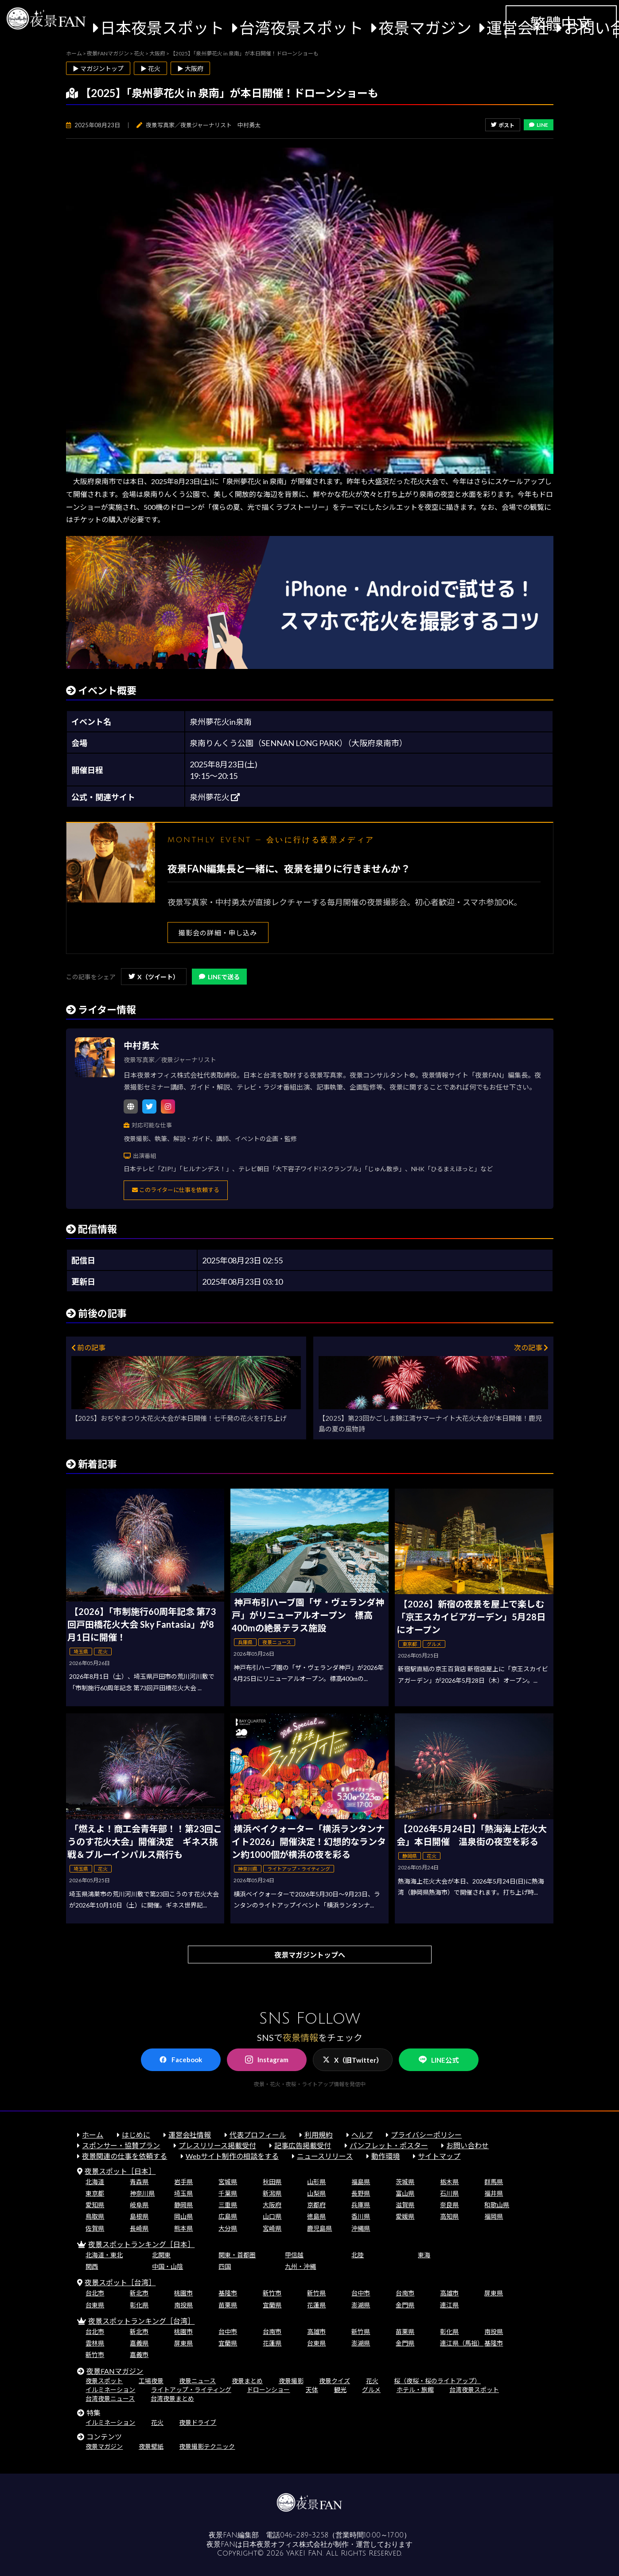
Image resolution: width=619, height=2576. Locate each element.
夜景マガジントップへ (309, 1955)
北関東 (161, 2255)
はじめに (136, 2134)
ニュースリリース (325, 2156)
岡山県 (183, 2216)
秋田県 (272, 2181)
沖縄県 (360, 2228)
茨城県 (405, 2181)
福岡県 (493, 2216)
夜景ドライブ (197, 2422)
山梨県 (316, 2193)
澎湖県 (360, 2305)
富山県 (405, 2193)
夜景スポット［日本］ (120, 2171)
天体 (312, 2389)
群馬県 (493, 2181)
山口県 (272, 2216)
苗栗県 (227, 2305)
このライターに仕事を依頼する (175, 1189)
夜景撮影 (291, 2380)
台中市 (360, 2293)
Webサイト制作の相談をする (232, 2156)
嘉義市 (139, 2354)
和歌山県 (496, 2205)
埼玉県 (183, 2193)
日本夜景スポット (162, 28)
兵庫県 (360, 2205)
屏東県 (493, 2293)
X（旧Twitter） (353, 2060)
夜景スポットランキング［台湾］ (141, 2321)
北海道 (95, 2181)
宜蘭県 (272, 2305)
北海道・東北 (104, 2255)
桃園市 (183, 2293)
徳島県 (316, 2216)
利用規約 (318, 2134)
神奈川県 (142, 2193)
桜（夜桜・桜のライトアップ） (437, 2380)
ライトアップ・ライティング (191, 2389)
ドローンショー (268, 2389)
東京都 (95, 2193)
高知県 (449, 2216)
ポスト (502, 125)
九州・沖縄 (300, 2266)
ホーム (92, 2134)
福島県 (360, 2181)
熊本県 (183, 2228)
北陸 (357, 2255)
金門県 (405, 2305)
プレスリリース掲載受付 (217, 2145)
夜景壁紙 (151, 2446)
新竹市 (272, 2293)
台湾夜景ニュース (110, 2398)
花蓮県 (316, 2305)
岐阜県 (139, 2205)
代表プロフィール (258, 2134)
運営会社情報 (189, 2134)
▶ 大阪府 (190, 68)
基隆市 (227, 2293)
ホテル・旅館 (415, 2389)
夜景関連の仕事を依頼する (124, 2156)
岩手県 (183, 2181)
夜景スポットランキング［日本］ (141, 2244)
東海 (424, 2255)
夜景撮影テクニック (207, 2446)
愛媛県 (405, 2216)
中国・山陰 (167, 2266)
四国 (224, 2266)
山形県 (316, 2181)
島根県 (139, 2216)
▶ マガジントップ (98, 68)
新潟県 (272, 2193)
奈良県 (449, 2205)
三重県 (227, 2205)
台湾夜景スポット (301, 28)
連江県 (449, 2305)
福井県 (493, 2193)
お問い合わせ (467, 2145)
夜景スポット (104, 2380)
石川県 (449, 2193)
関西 (92, 2266)
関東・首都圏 (237, 2255)
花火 (372, 2380)
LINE (538, 124)
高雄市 (449, 2293)
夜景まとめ (247, 2380)
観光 (340, 2389)
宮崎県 (272, 2228)
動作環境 (385, 2156)
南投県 (183, 2305)
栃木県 (449, 2181)
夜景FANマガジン (114, 2371)
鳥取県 (95, 2216)
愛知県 (95, 2205)
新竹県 (316, 2293)
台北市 (95, 2293)
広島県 (227, 2216)
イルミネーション (110, 2389)
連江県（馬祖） (461, 2343)
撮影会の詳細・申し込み (218, 933)
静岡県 (183, 2205)
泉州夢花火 (215, 797)
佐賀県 (95, 2228)
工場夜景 (151, 2380)
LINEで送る (219, 977)
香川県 (360, 2216)
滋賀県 (405, 2205)
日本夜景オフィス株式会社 (284, 2545)
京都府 (316, 2205)
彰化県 (139, 2305)
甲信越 (294, 2255)
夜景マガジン (424, 28)
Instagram (266, 2060)
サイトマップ (439, 2156)
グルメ (371, 2389)
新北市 (139, 2293)
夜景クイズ (334, 2380)
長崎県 (139, 2228)
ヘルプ (362, 2134)
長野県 (360, 2193)
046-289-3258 (304, 2535)
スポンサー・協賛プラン (121, 2145)
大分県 (227, 2228)
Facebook (180, 2060)
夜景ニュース (197, 2380)
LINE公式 (439, 2060)
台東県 (95, 2305)
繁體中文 (561, 23)
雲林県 (95, 2343)
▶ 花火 (150, 68)
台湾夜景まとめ (172, 2398)
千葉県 (227, 2193)
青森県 (139, 2181)
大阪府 (272, 2205)
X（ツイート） (153, 977)
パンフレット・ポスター (389, 2145)
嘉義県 (139, 2343)
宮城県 (227, 2181)
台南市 (405, 2293)
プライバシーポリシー (426, 2134)
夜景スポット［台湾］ (120, 2282)
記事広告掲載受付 (302, 2145)
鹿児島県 (319, 2228)
